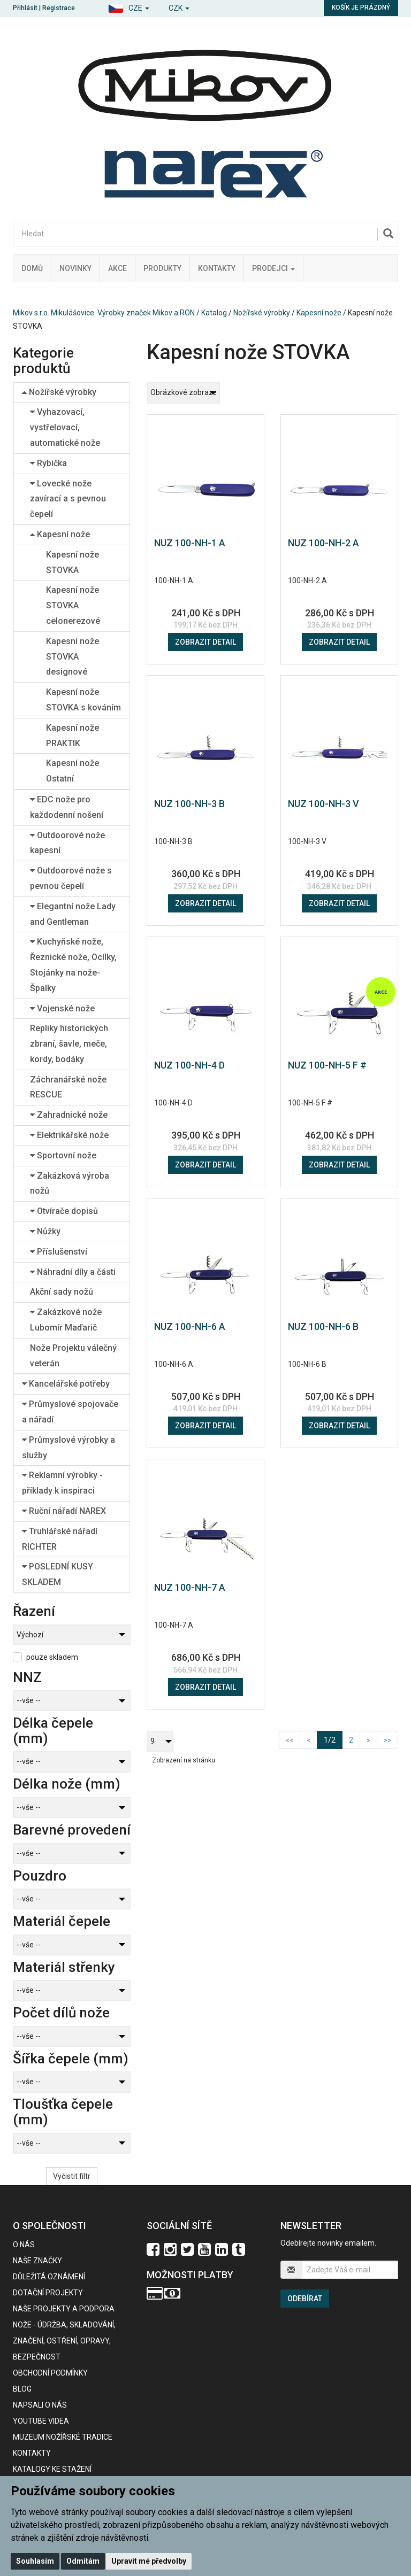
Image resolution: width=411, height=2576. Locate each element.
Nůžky (45, 1231)
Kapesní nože (318, 312)
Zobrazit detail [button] (205, 642)
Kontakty (216, 268)
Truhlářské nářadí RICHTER (59, 1539)
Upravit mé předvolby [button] (148, 2561)
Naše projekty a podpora (64, 2308)
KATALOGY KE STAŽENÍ (52, 2469)
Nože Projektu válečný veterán (73, 1355)
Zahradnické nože (69, 1115)
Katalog (214, 312)
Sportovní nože (63, 1155)
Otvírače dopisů (64, 1211)
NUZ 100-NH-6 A (189, 1326)
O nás (24, 2244)
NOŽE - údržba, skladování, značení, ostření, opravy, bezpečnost (64, 2340)
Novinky (75, 268)
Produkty (162, 268)
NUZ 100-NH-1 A (189, 542)
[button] (128, 6)
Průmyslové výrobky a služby (68, 1447)
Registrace (58, 8)
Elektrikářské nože (69, 1135)
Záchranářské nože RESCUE (68, 1087)
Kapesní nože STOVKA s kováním (83, 700)
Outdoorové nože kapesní (67, 843)
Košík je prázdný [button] (361, 7)
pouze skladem (52, 1657)
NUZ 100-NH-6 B (323, 1326)
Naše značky (37, 2260)
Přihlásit (25, 8)
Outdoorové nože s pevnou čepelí (71, 878)
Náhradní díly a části (73, 1272)
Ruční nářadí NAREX (64, 1511)
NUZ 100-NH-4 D (189, 1065)
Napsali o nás (40, 2405)
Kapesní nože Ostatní (72, 771)
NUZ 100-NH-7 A (189, 1587)
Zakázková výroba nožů (69, 1183)
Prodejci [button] (273, 268)
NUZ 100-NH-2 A (323, 542)
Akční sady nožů (61, 1292)
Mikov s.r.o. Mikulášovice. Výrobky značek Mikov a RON (104, 312)
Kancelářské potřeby (66, 1384)
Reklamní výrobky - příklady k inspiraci (62, 1483)
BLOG (22, 2389)
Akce (117, 268)
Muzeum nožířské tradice (62, 2437)
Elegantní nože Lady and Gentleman (73, 914)
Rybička (48, 463)
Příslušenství (58, 1252)
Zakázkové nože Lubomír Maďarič (66, 1320)
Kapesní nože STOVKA (72, 562)
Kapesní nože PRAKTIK (72, 735)
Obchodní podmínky (50, 2373)
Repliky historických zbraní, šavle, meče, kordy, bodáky (69, 1043)
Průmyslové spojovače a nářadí (70, 1412)
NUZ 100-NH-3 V (323, 803)
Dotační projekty (48, 2292)
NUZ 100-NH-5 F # (327, 1065)
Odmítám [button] (83, 2561)
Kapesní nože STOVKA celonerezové (73, 605)
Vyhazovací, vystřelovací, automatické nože (65, 427)
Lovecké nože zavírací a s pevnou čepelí (68, 499)
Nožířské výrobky (261, 312)
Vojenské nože (62, 1008)
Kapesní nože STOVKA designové (72, 656)
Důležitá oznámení (49, 2276)
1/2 (333, 1739)
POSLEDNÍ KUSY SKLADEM (57, 1574)
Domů (32, 268)
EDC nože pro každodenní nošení (66, 807)
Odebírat (304, 2298)
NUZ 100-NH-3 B (189, 803)
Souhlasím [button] (35, 2561)
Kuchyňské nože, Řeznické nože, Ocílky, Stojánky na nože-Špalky (73, 965)
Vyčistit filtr (71, 2176)
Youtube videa (41, 2421)
